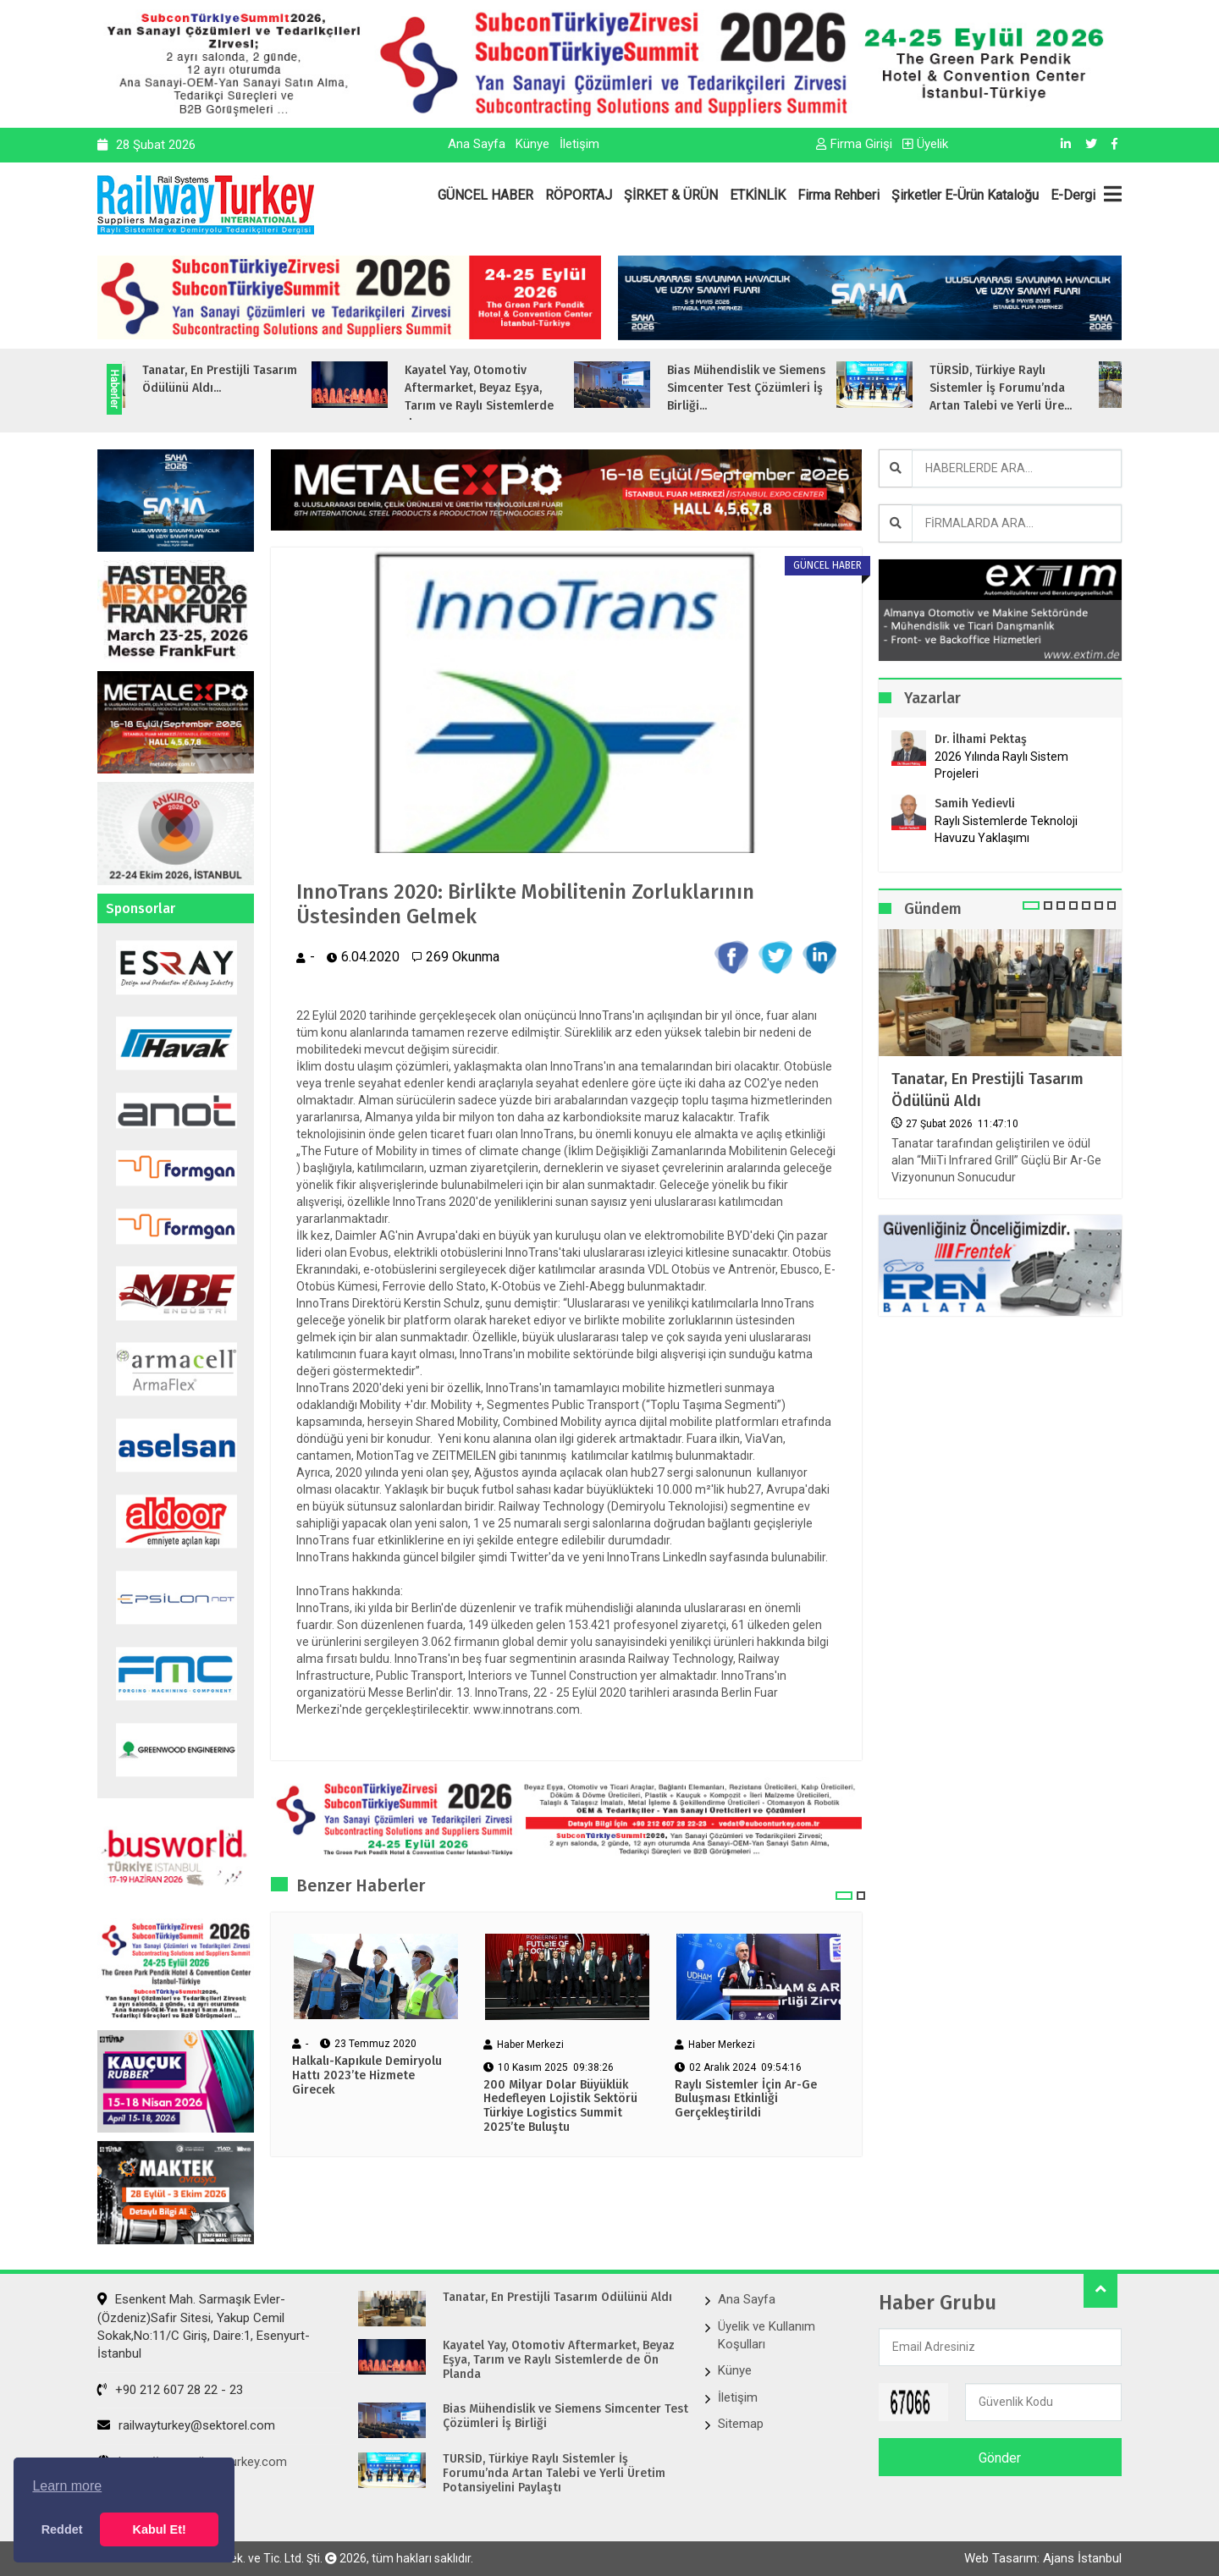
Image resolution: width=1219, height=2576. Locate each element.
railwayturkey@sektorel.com (186, 2425)
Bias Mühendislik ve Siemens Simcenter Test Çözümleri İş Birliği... (774, 388)
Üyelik (925, 143)
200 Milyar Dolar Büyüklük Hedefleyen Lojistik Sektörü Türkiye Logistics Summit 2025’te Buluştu (560, 2106)
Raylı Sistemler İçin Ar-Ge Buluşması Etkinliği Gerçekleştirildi (746, 2099)
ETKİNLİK (758, 195)
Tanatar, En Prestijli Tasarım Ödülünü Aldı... (247, 379)
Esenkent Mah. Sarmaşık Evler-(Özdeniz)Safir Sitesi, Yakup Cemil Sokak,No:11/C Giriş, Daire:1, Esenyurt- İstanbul (203, 2326)
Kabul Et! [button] (159, 2529)
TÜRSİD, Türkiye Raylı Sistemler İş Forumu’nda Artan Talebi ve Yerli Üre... (1028, 388)
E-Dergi (1073, 195)
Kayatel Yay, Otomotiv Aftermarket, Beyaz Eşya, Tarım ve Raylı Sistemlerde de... (507, 397)
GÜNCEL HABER (485, 195)
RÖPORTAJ (578, 195)
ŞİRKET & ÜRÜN (671, 195)
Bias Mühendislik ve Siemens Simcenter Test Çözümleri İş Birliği (565, 2416)
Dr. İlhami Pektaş (981, 739)
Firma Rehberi (838, 195)
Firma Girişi (854, 143)
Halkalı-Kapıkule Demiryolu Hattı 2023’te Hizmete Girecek (367, 2076)
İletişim (579, 143)
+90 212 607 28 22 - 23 (170, 2389)
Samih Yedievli (975, 803)
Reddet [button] (62, 2529)
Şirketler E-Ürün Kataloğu (965, 195)
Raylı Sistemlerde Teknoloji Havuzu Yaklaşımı (1006, 829)
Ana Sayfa (476, 143)
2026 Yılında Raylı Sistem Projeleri (1001, 765)
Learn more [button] (67, 2486)
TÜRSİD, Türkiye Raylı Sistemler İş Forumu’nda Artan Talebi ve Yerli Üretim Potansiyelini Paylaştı (554, 2473)
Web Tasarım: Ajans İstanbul (1043, 2558)
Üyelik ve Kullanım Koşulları (766, 2335)
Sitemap (741, 2423)
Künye (532, 143)
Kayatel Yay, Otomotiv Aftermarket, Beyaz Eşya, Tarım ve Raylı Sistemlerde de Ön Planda (559, 2360)
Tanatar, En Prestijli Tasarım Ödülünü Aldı (987, 1089)
